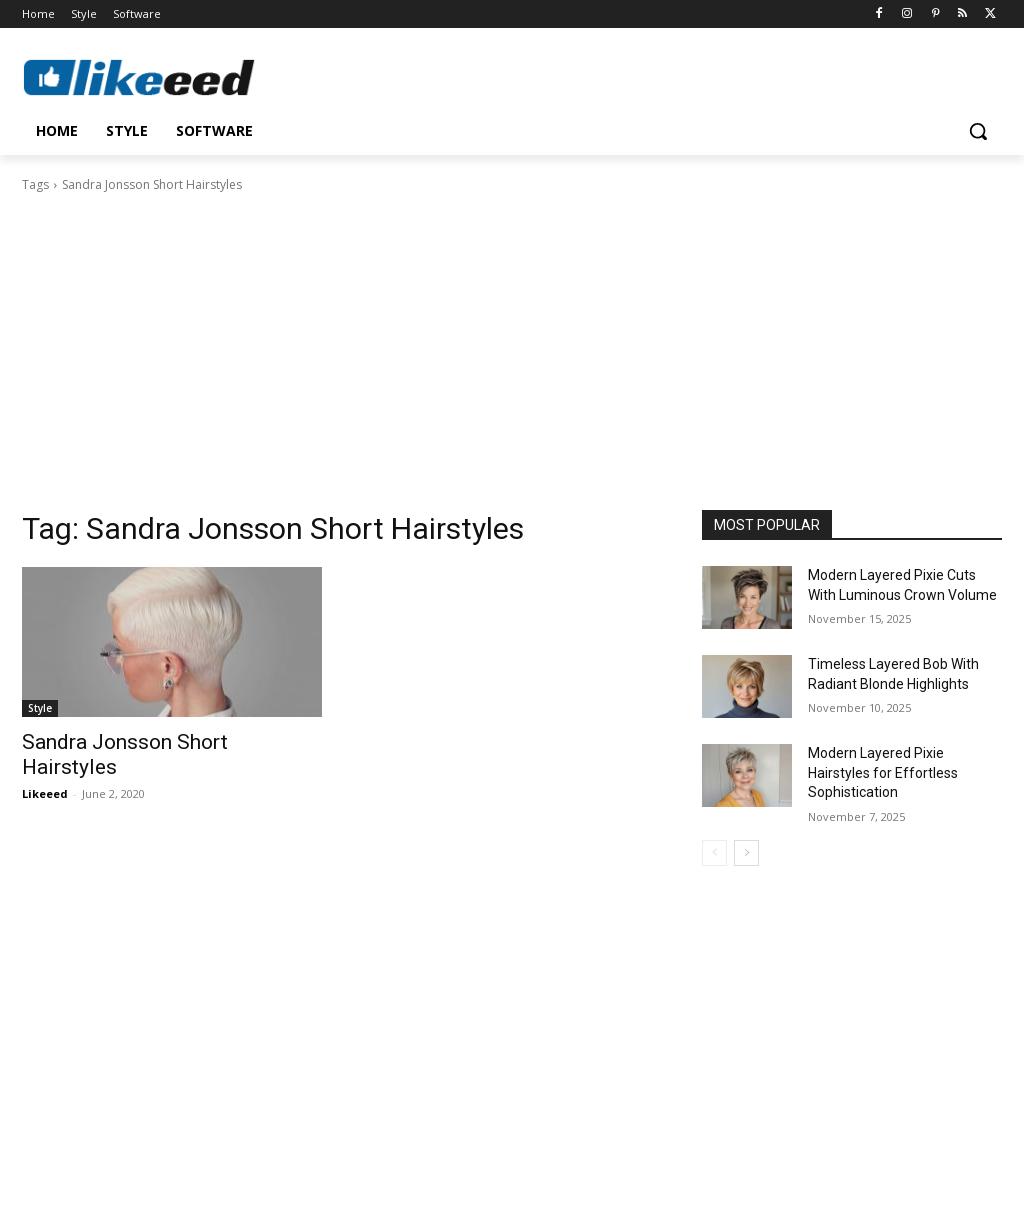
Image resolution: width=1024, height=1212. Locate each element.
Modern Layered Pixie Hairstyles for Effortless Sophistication (883, 772)
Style (40, 708)
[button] (978, 131)
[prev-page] (714, 853)
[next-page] (746, 853)
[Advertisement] (512, 345)
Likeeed (45, 793)
